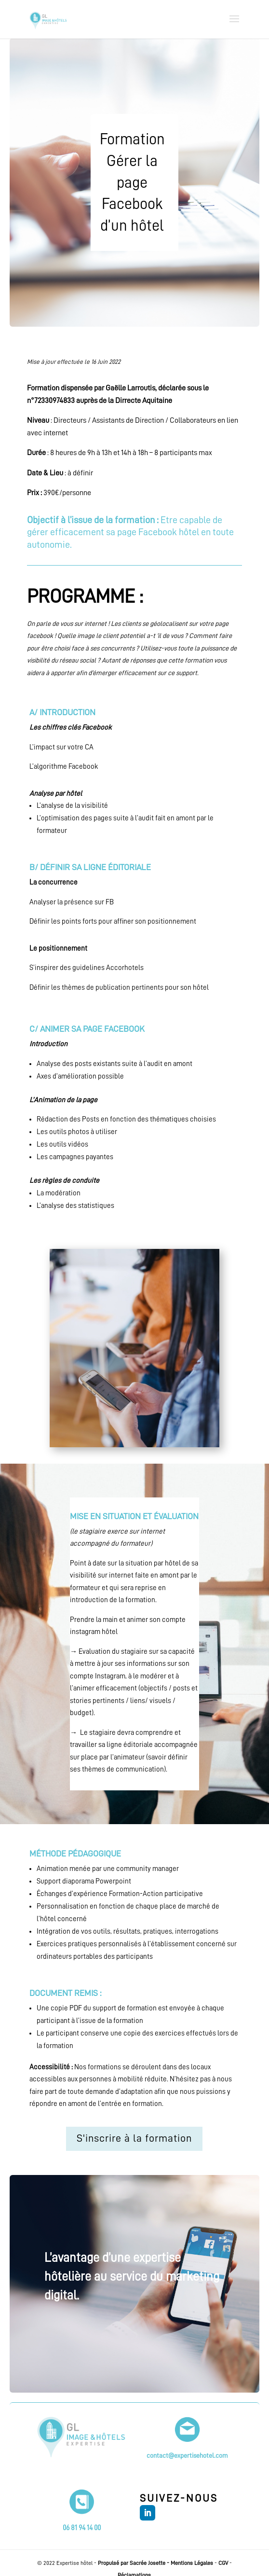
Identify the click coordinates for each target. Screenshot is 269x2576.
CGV (223, 2563)
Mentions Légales (192, 2563)
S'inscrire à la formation (134, 2138)
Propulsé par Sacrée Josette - (134, 2563)
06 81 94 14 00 (82, 2528)
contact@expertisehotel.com (187, 2455)
